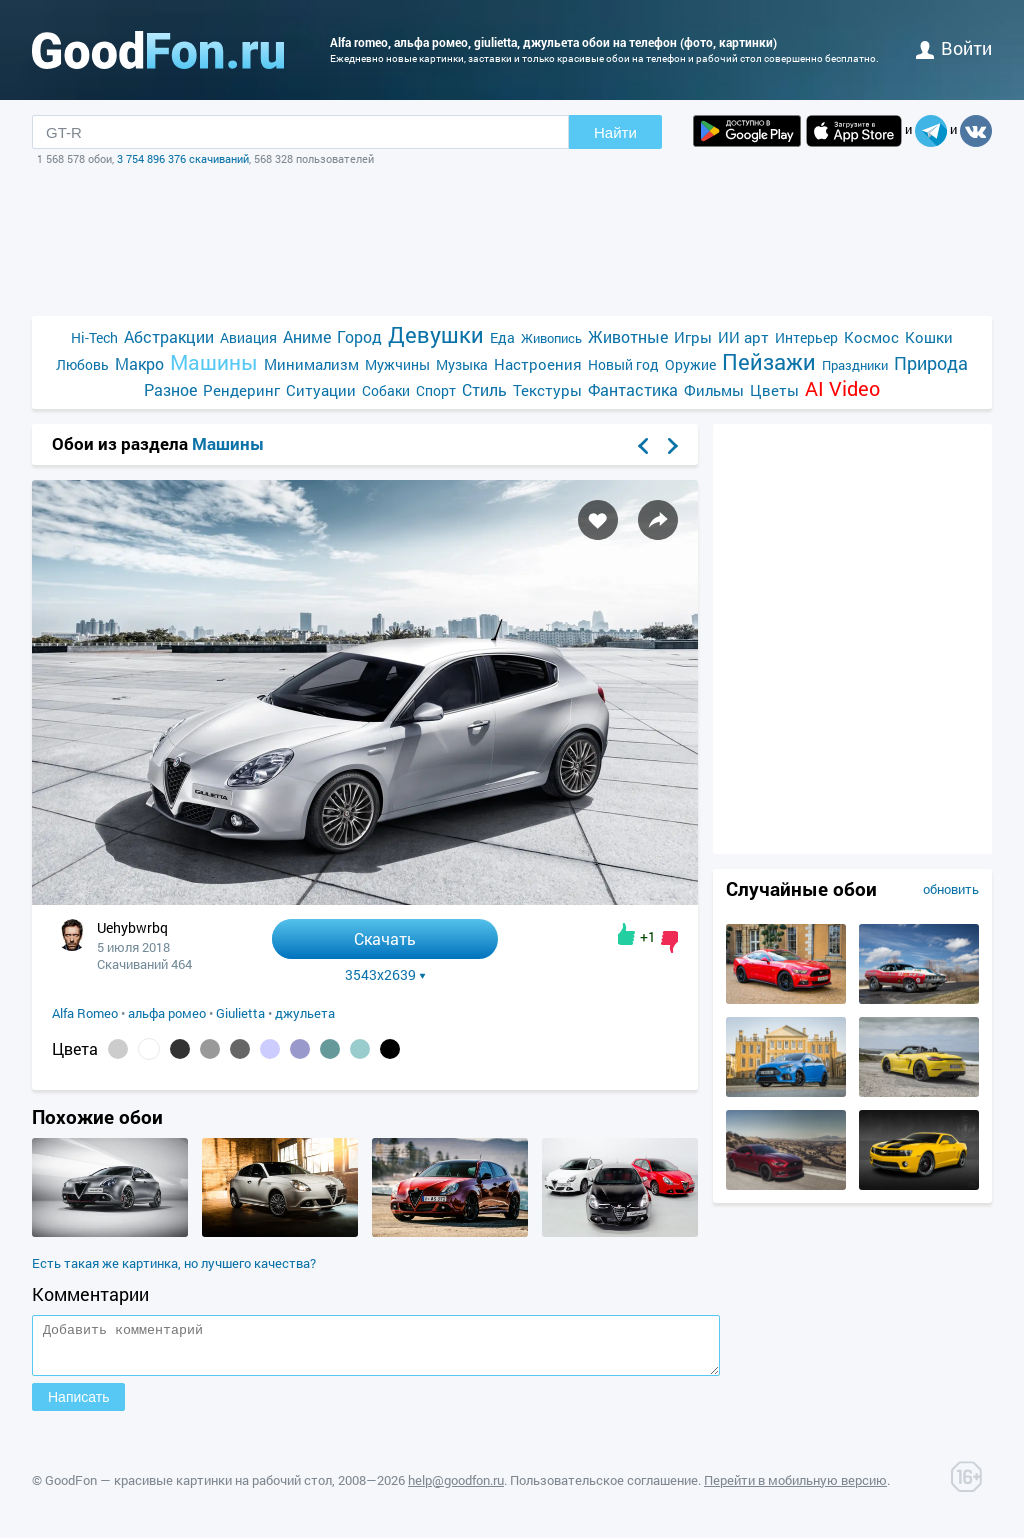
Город (359, 336)
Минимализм (311, 364)
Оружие (690, 364)
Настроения (538, 364)
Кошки (929, 337)
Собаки (386, 390)
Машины (214, 362)
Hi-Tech (94, 337)
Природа (931, 363)
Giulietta (240, 1013)
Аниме (307, 336)
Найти (615, 132)
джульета (305, 1013)
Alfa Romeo (85, 1013)
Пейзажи (769, 361)
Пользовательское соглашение (604, 1489)
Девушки (436, 334)
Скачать (385, 938)
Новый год (623, 364)
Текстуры (547, 390)
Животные (628, 336)
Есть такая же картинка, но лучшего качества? (174, 1263)
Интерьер (806, 337)
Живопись (551, 338)
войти (954, 48)
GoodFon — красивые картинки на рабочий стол (188, 1489)
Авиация (248, 337)
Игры (693, 337)
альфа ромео (167, 1013)
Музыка (462, 364)
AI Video (842, 388)
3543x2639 (385, 975)
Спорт (436, 390)
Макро (139, 363)
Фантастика (633, 389)
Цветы (774, 390)
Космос (871, 337)
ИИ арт (743, 337)
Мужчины (397, 364)
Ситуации (321, 390)
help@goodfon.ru (456, 1489)
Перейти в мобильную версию (795, 1489)
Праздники (855, 365)
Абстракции (169, 336)
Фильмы (714, 390)
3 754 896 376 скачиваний (183, 158)
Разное (170, 389)
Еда (502, 337)
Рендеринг (241, 390)
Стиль (484, 389)
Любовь (82, 364)
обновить (951, 889)
